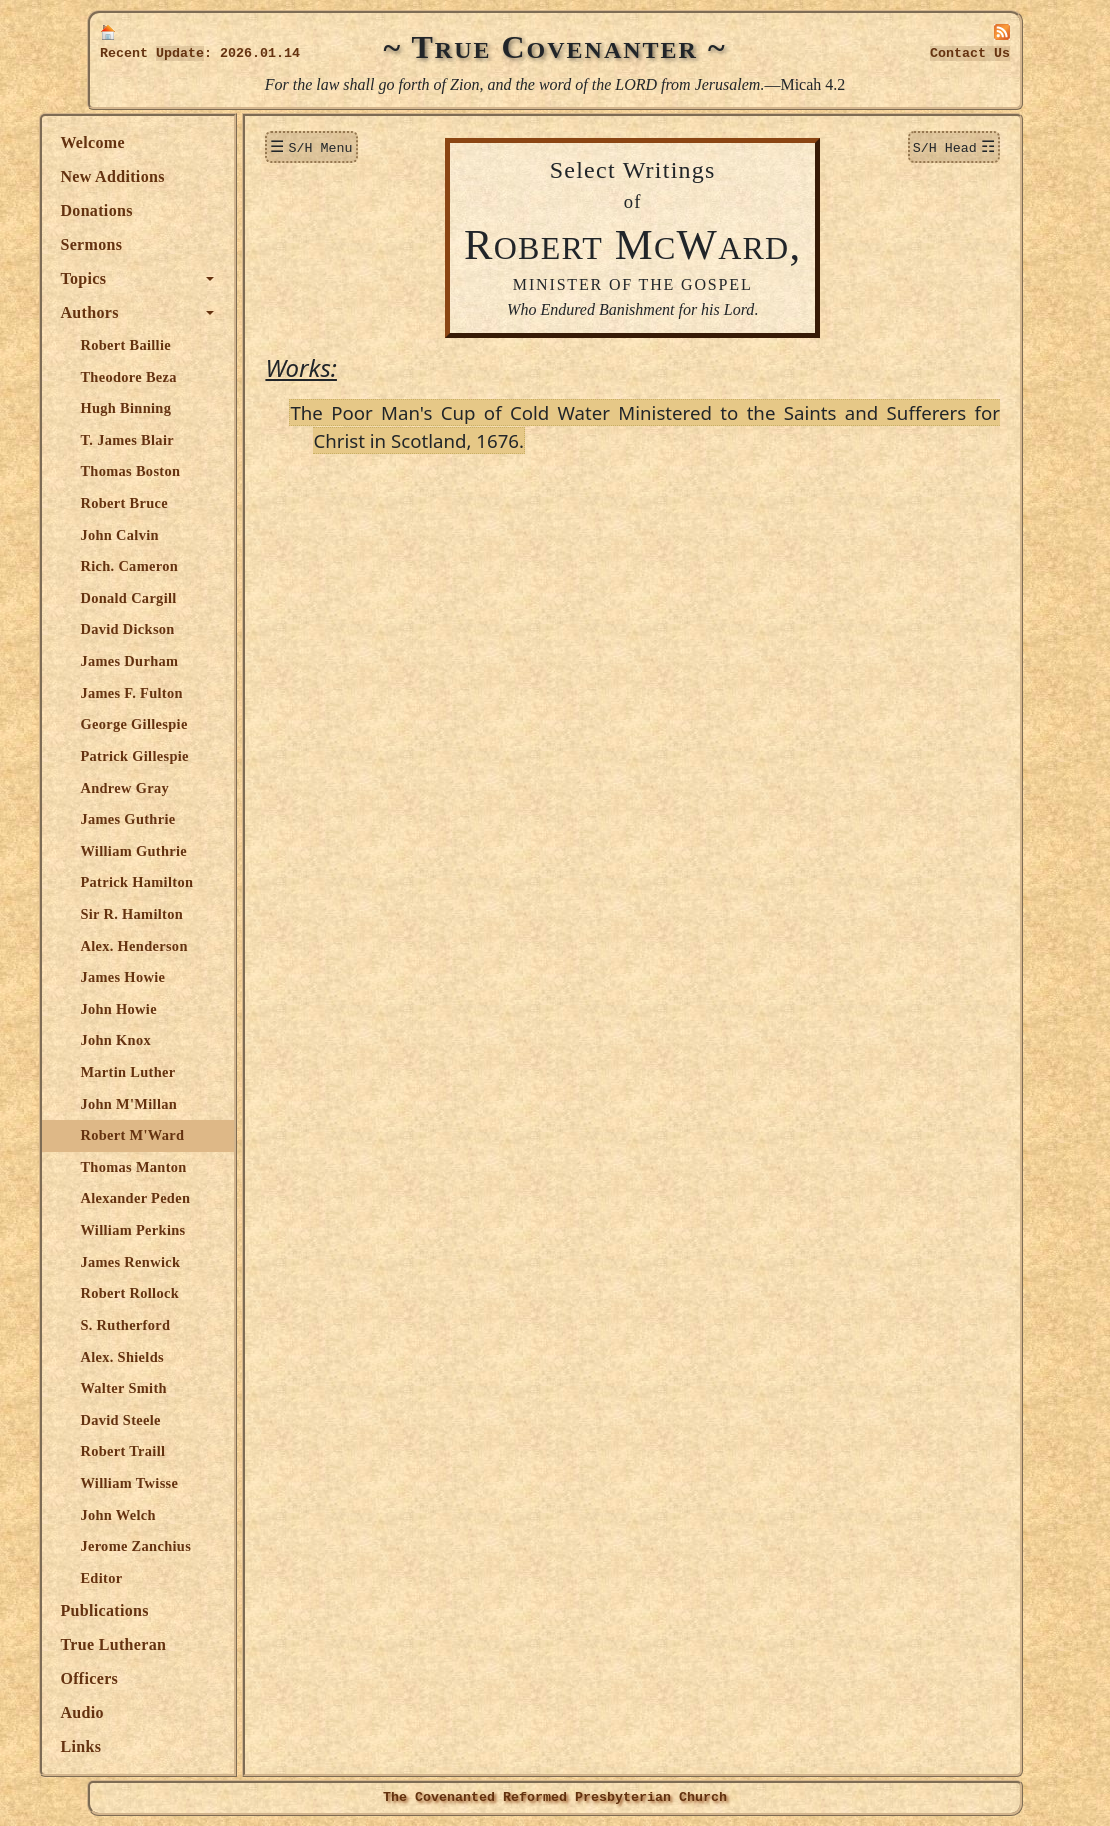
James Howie (170, 977)
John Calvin (167, 535)
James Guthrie (175, 819)
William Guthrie (181, 851)
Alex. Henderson (181, 946)
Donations (144, 210)
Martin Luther (175, 1072)
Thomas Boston (178, 471)
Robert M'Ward (180, 1135)
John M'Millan (176, 1104)
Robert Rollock (177, 1293)
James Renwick (178, 1262)
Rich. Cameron (177, 566)
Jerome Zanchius (183, 1546)
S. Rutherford (173, 1325)
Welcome (140, 142)
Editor (149, 1578)
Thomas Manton (181, 1167)
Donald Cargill (176, 598)
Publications (152, 1610)
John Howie (166, 1009)
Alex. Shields (170, 1357)
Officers (137, 1678)
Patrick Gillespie (182, 756)
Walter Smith (171, 1388)
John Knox (163, 1040)
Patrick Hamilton (184, 882)
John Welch (165, 1515)
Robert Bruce (172, 503)
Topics (131, 278)
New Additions (160, 176)
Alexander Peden (183, 1198)
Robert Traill (170, 1451)
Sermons (139, 244)
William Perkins (180, 1230)
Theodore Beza (176, 377)
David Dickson (175, 629)
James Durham (177, 661)
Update (180, 53)
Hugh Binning (173, 408)
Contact (970, 53)
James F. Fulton (179, 693)
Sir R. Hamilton (179, 914)
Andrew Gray (172, 788)
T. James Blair (175, 440)
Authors (137, 312)
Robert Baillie (173, 345)
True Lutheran (161, 1644)
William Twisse (177, 1483)
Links (128, 1746)
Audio (129, 1712)
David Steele (168, 1420)
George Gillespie (181, 724)
